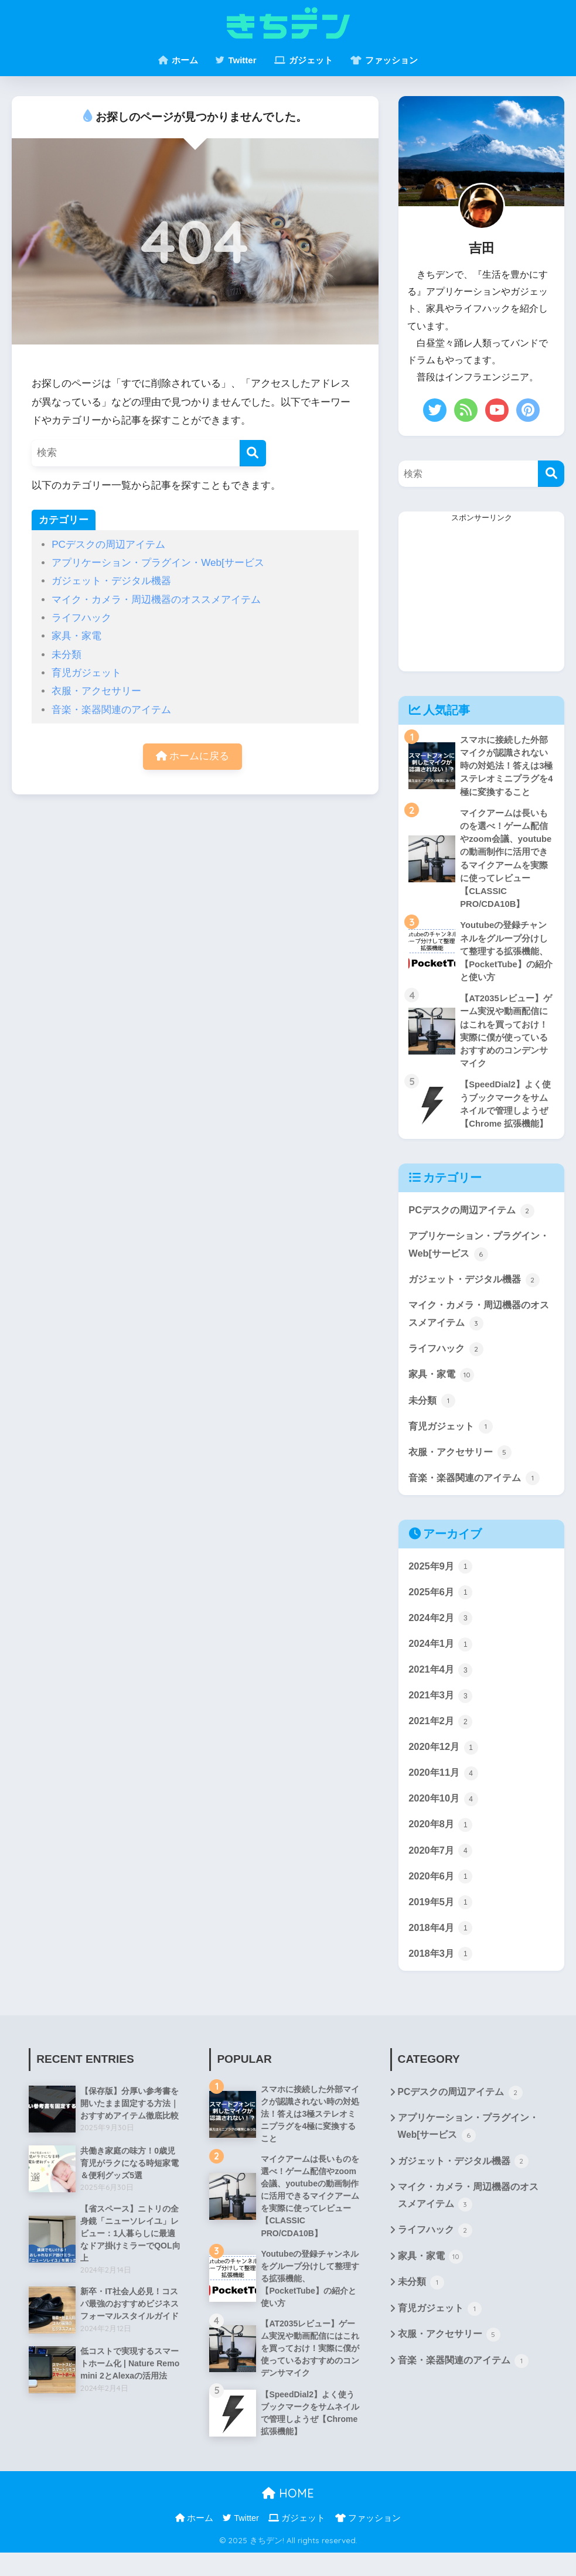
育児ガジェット (86, 672)
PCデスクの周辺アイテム (108, 544)
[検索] (253, 453)
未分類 (66, 654)
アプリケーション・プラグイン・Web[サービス (158, 562)
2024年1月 (441, 1657)
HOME (288, 2516)
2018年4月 (441, 1944)
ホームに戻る (193, 756)
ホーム (178, 60)
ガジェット (303, 60)
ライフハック (81, 617)
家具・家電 (76, 636)
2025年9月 (441, 1578)
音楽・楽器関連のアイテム (111, 709)
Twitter (236, 60)
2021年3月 (441, 1709)
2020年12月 (444, 1761)
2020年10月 (444, 1814)
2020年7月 (441, 1866)
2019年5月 (441, 1919)
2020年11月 (444, 1787)
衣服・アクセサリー (96, 691)
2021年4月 (441, 1683)
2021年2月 (441, 1735)
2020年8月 (441, 1840)
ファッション (384, 60)
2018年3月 (441, 1971)
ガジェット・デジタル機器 (111, 580)
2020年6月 (441, 1892)
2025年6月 (441, 1604)
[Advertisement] (481, 598)
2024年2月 (441, 1630)
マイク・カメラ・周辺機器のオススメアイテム (156, 599)
